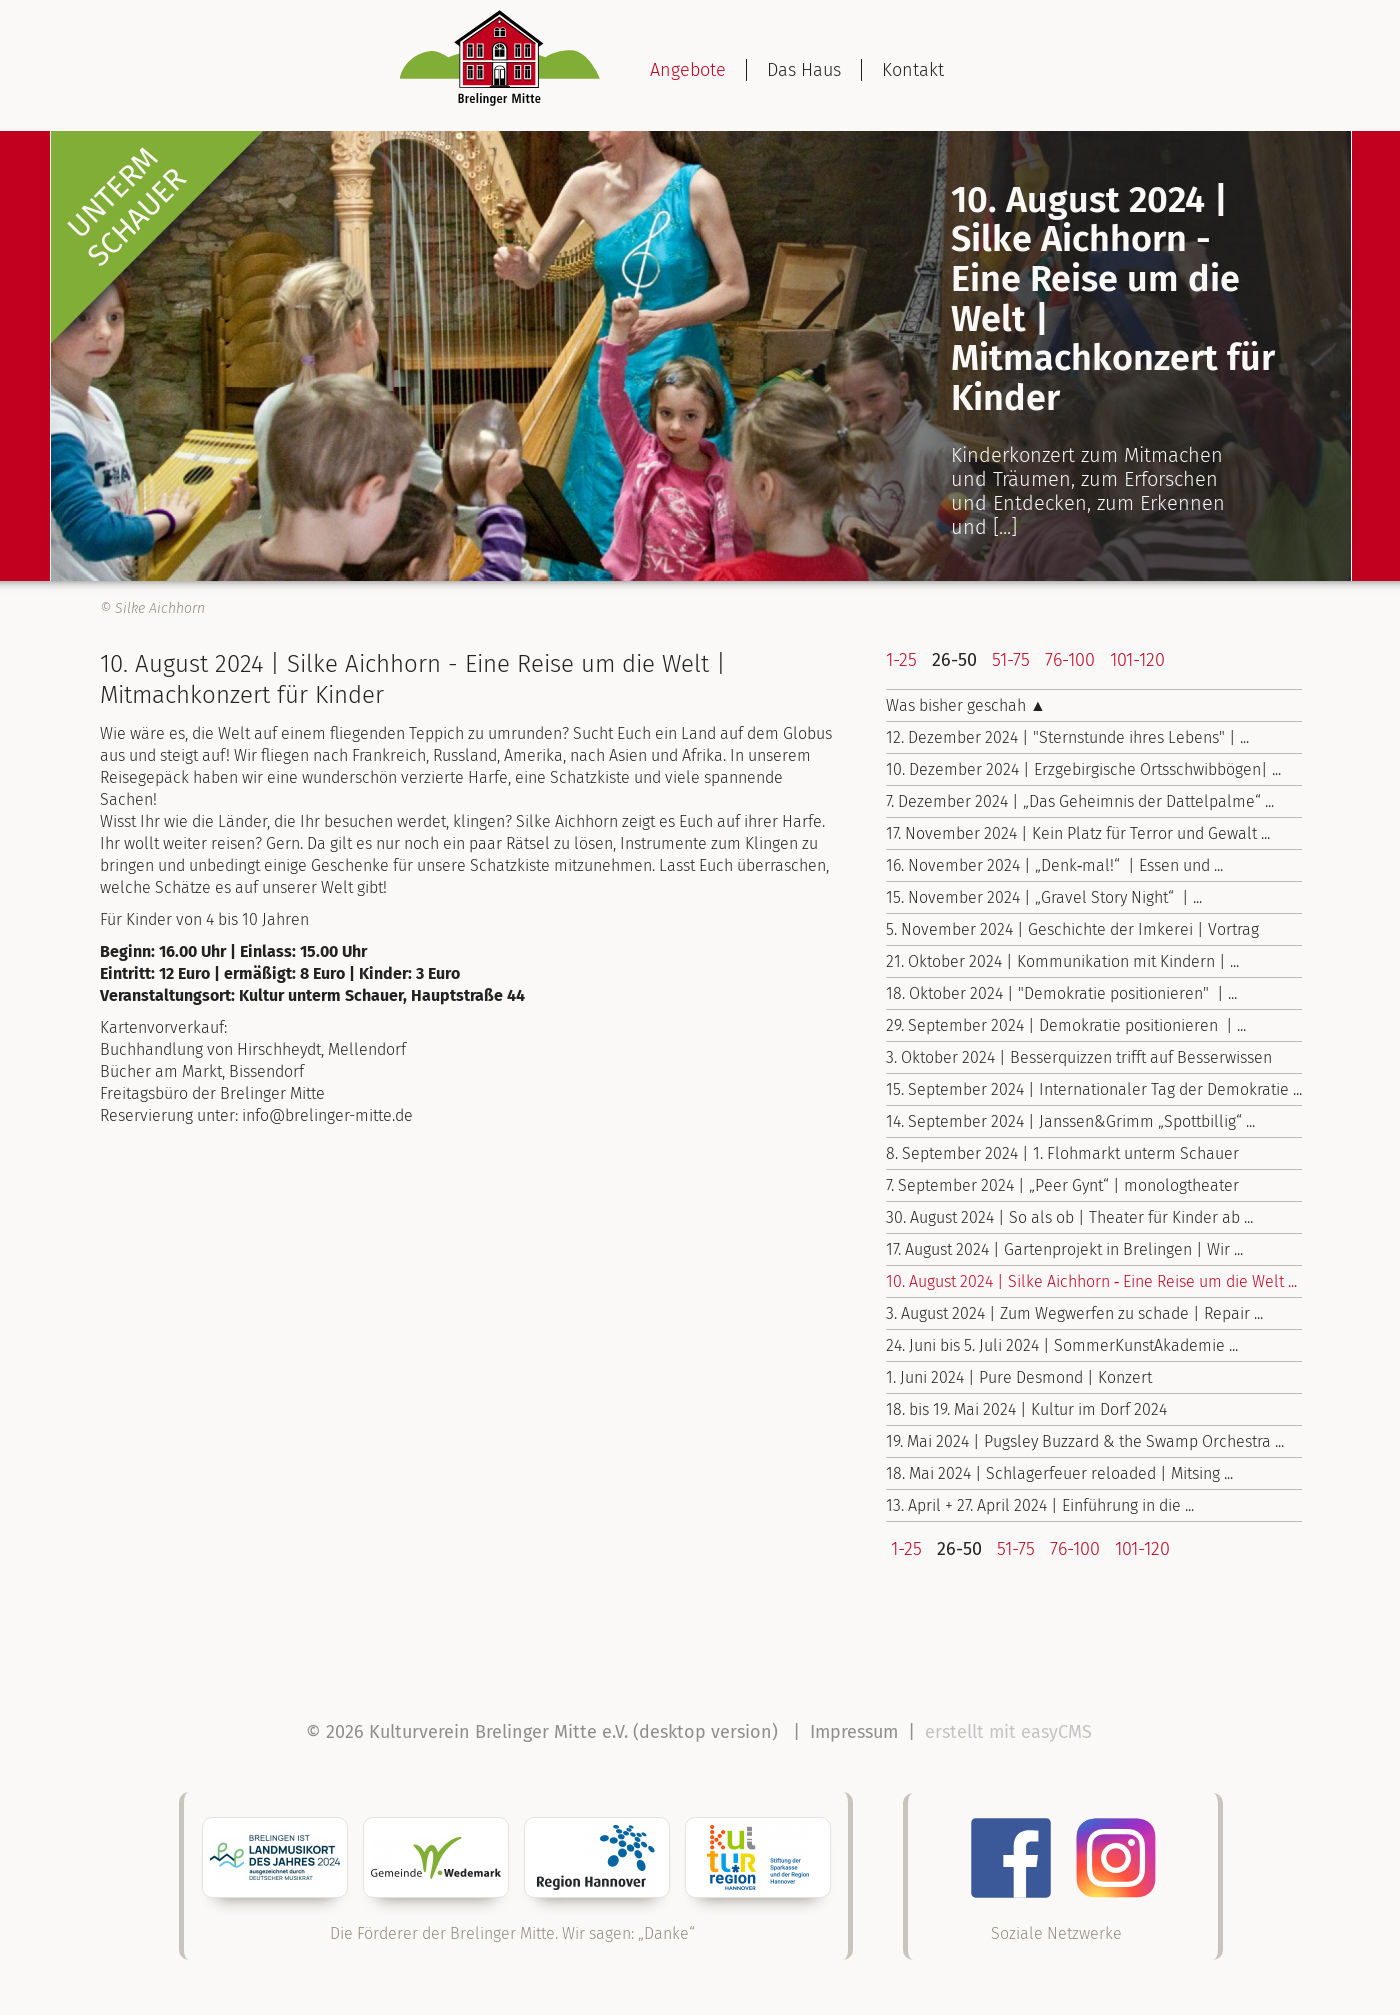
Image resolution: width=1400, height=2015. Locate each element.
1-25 (901, 660)
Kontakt (913, 70)
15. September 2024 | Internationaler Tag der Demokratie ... (1094, 1089)
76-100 (1070, 660)
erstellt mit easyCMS (1011, 1732)
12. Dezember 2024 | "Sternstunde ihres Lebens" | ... (1067, 737)
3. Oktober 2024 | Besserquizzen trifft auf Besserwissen (1079, 1057)
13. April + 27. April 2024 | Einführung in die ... (1040, 1505)
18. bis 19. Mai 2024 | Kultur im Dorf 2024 (1026, 1409)
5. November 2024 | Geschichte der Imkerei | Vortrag (1072, 929)
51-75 (1011, 660)
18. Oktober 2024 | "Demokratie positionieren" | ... (1061, 993)
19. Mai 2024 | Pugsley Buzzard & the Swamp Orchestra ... (1085, 1441)
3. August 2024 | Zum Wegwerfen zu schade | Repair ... (1074, 1313)
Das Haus (804, 70)
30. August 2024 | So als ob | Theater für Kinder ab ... (1069, 1217)
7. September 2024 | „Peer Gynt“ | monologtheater (1062, 1185)
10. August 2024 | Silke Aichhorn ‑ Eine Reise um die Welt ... (1091, 1281)
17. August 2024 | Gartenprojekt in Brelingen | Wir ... (1064, 1249)
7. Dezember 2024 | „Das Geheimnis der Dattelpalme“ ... (1080, 801)
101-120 (1137, 660)
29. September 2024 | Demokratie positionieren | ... (1066, 1025)
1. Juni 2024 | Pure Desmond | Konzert (1019, 1377)
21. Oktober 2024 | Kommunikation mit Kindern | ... (1062, 961)
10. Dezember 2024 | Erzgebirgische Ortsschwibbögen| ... (1083, 769)
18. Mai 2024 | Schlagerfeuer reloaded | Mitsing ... (1059, 1473)
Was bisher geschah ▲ (966, 705)
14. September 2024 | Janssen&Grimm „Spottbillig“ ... (1070, 1121)
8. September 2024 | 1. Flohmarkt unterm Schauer (1062, 1153)
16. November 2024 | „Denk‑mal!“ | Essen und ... (1054, 865)
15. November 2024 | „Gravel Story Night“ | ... (1044, 897)
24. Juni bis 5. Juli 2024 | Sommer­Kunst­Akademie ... (1062, 1345)
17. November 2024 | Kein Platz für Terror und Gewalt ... (1078, 833)
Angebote (688, 70)
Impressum (854, 1732)
